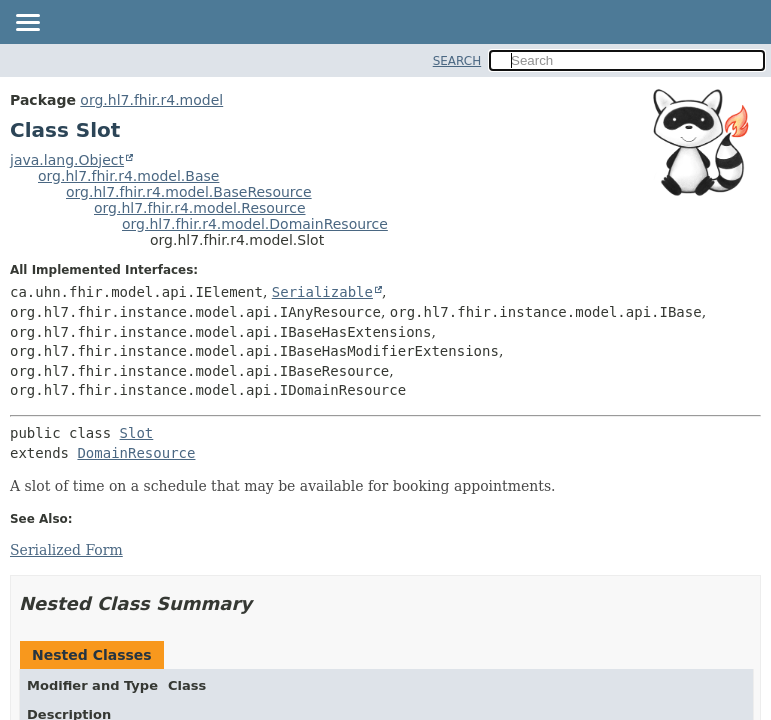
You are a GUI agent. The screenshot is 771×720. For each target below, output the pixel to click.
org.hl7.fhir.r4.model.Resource (200, 208)
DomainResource (136, 453)
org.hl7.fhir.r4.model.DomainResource (255, 224)
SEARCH (457, 61)
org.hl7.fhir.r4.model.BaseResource (189, 192)
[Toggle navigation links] (27, 24)
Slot (137, 433)
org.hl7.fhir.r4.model (151, 100)
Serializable (322, 292)
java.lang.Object (67, 160)
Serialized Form (66, 550)
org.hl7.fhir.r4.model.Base (128, 176)
